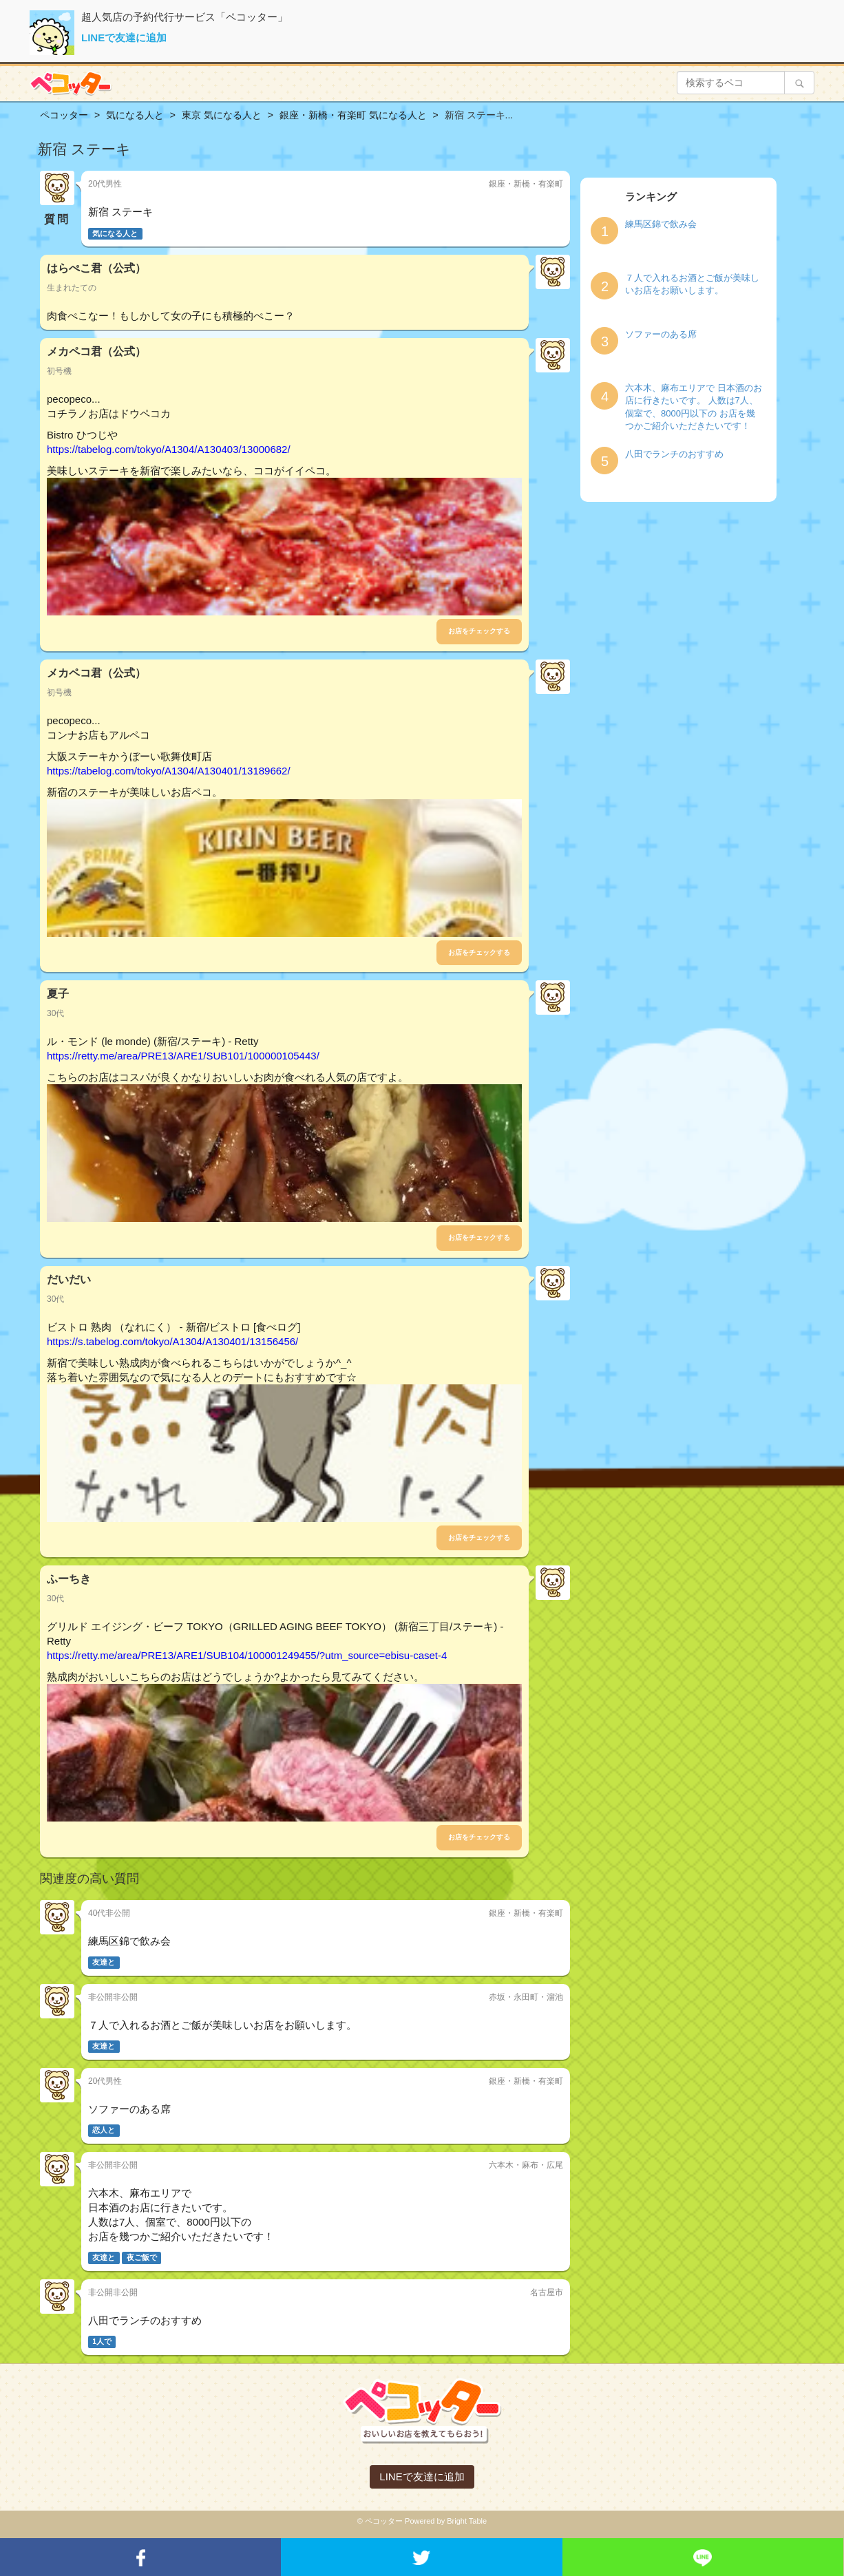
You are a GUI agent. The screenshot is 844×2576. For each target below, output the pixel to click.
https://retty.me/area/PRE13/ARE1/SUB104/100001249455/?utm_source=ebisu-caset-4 (247, 1655)
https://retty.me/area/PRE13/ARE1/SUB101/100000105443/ (183, 1056)
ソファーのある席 (661, 334)
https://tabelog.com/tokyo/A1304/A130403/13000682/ (169, 449)
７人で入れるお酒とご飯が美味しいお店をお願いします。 (692, 284)
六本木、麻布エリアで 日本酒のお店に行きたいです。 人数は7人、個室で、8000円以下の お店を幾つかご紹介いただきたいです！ (693, 407)
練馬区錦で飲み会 (661, 224)
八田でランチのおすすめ (674, 454)
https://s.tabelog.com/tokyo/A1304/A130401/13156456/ (172, 1341)
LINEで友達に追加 (124, 37)
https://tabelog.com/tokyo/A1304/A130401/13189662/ (169, 771)
